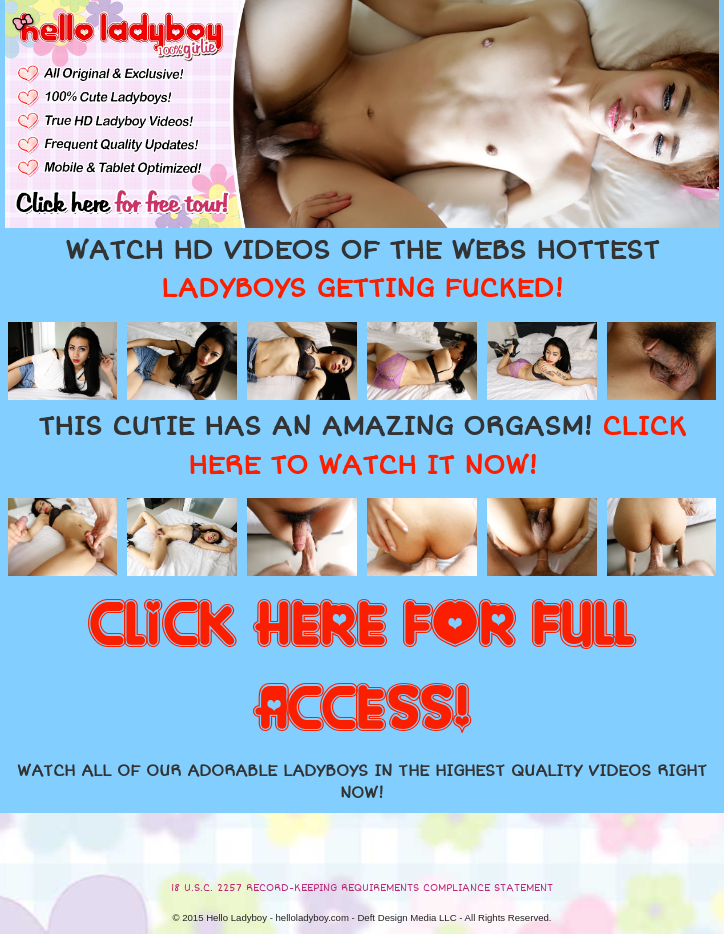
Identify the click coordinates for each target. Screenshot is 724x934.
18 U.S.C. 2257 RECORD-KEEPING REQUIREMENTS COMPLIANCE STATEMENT (362, 888)
